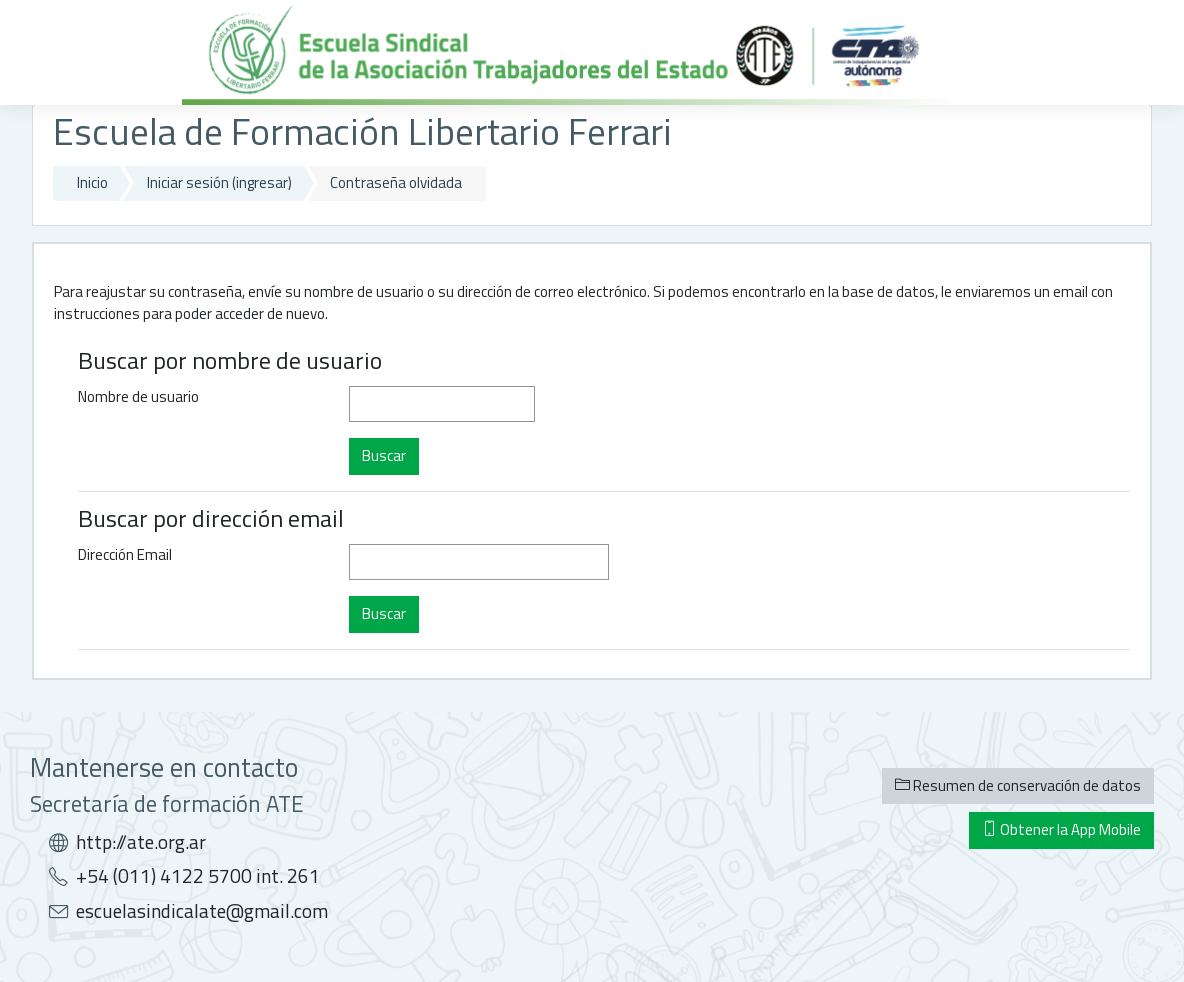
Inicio (92, 182)
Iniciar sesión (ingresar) (219, 182)
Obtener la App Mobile (1061, 829)
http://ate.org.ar (141, 842)
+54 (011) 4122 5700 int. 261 (198, 876)
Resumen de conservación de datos (1018, 785)
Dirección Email (125, 554)
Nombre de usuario (138, 396)
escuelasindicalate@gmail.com (202, 911)
